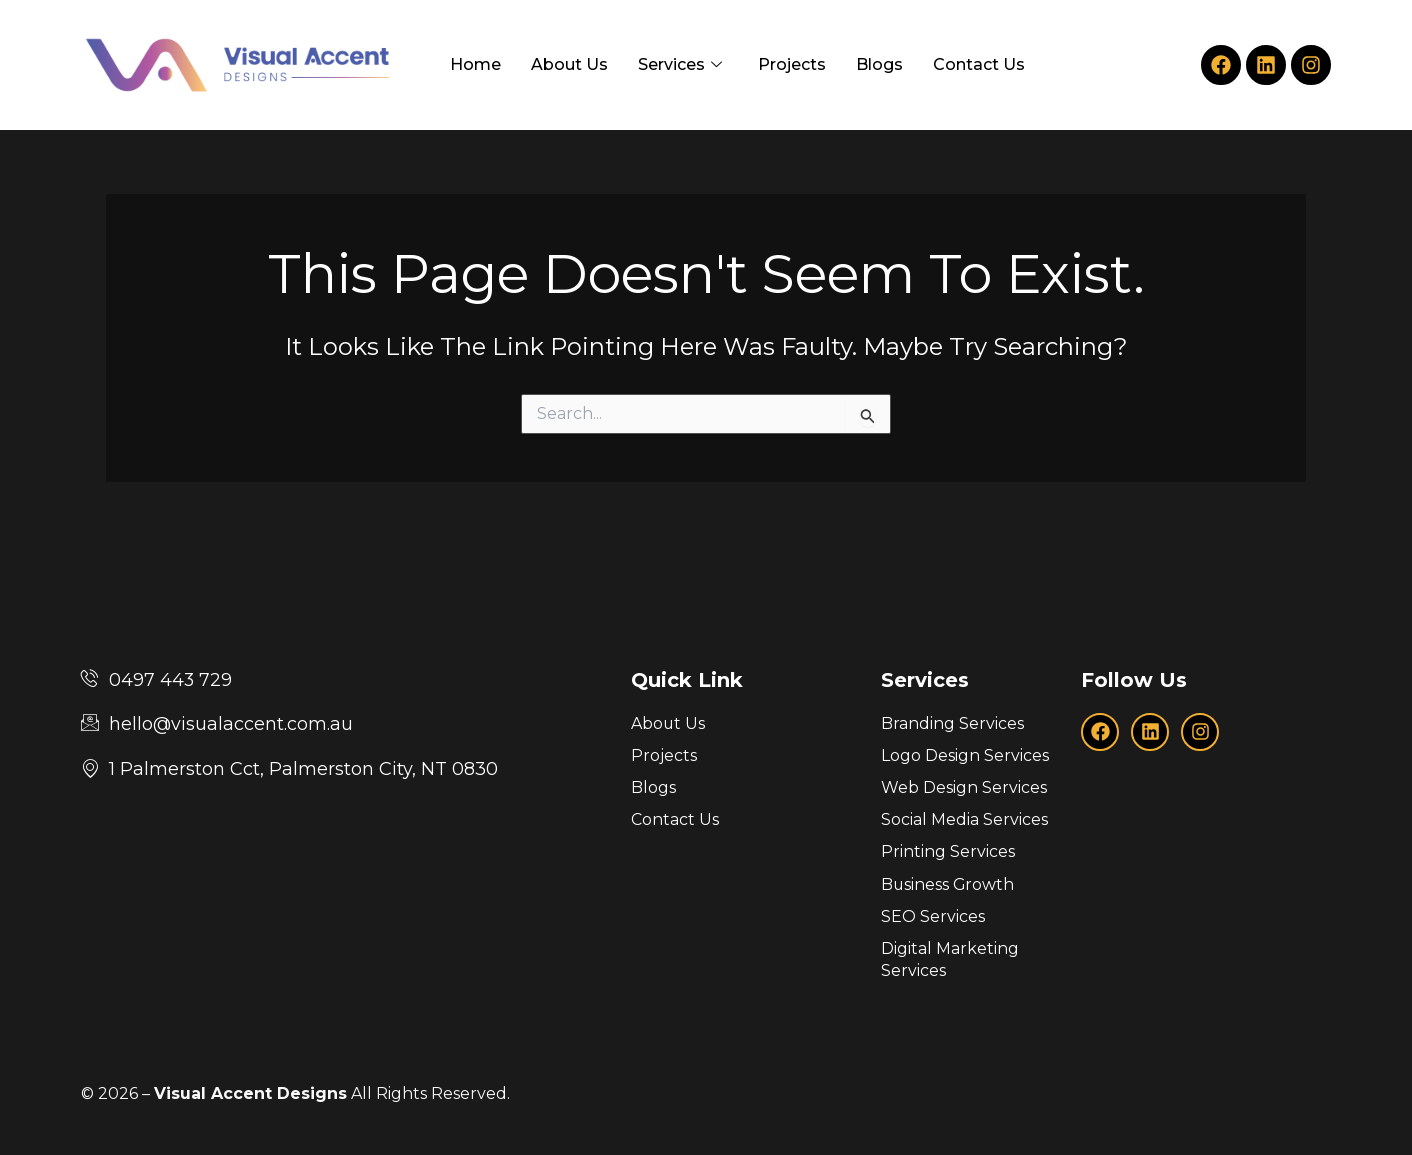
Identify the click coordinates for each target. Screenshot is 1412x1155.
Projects (792, 64)
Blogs (879, 64)
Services (680, 65)
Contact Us (979, 64)
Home (475, 64)
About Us (569, 64)
